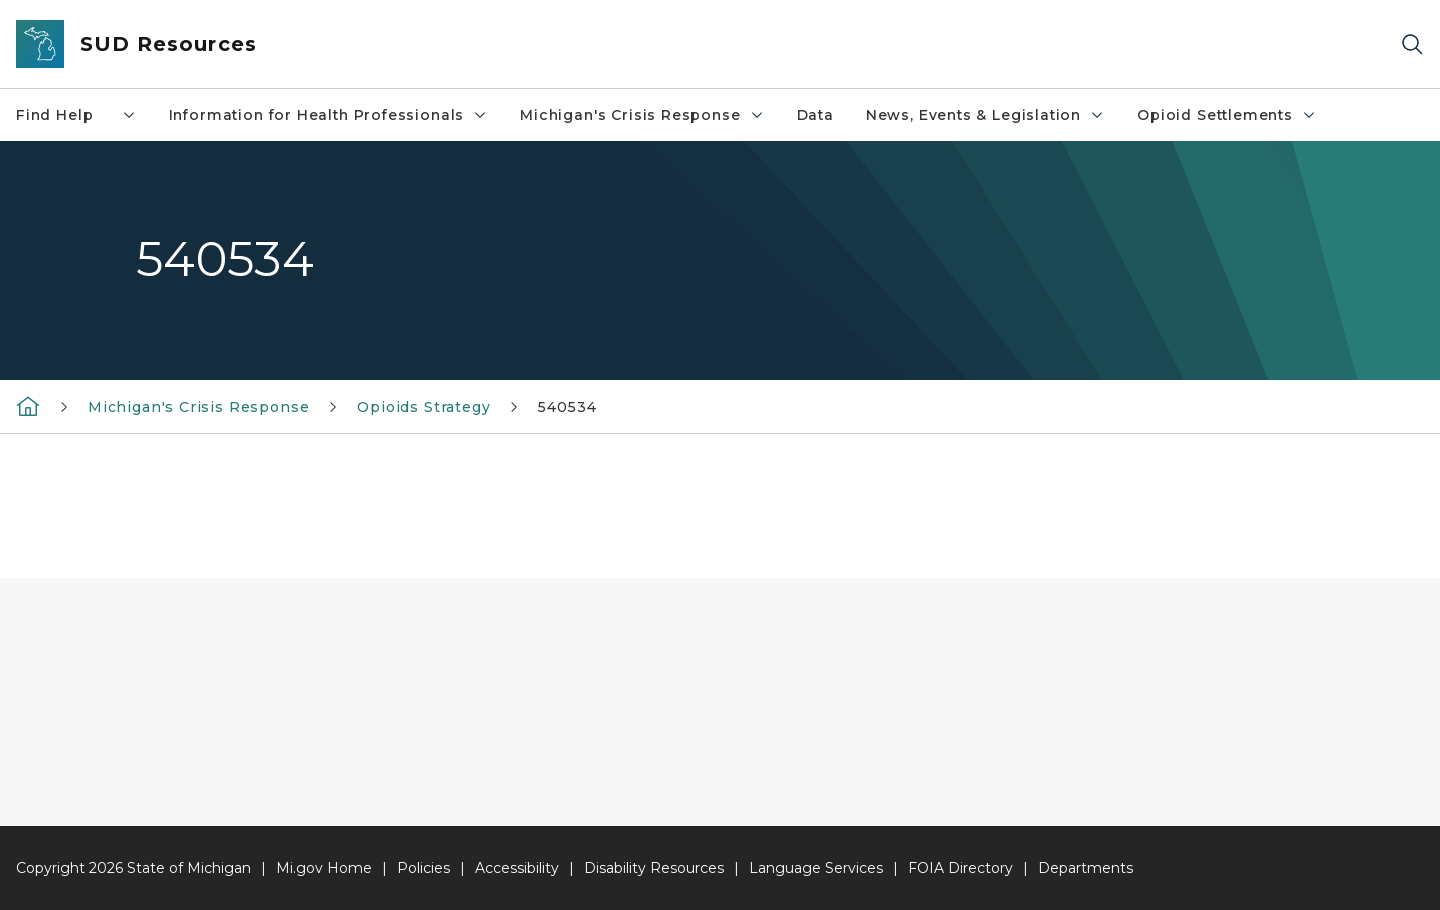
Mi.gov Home (324, 868)
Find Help (76, 115)
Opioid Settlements (1227, 115)
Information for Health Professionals (329, 115)
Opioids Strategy (423, 407)
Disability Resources (654, 868)
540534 (567, 407)
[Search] (1412, 44)
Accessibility (517, 868)
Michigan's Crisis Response (642, 115)
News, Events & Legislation (985, 115)
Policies (423, 868)
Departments (1085, 868)
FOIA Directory (960, 868)
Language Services (816, 868)
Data (815, 115)
